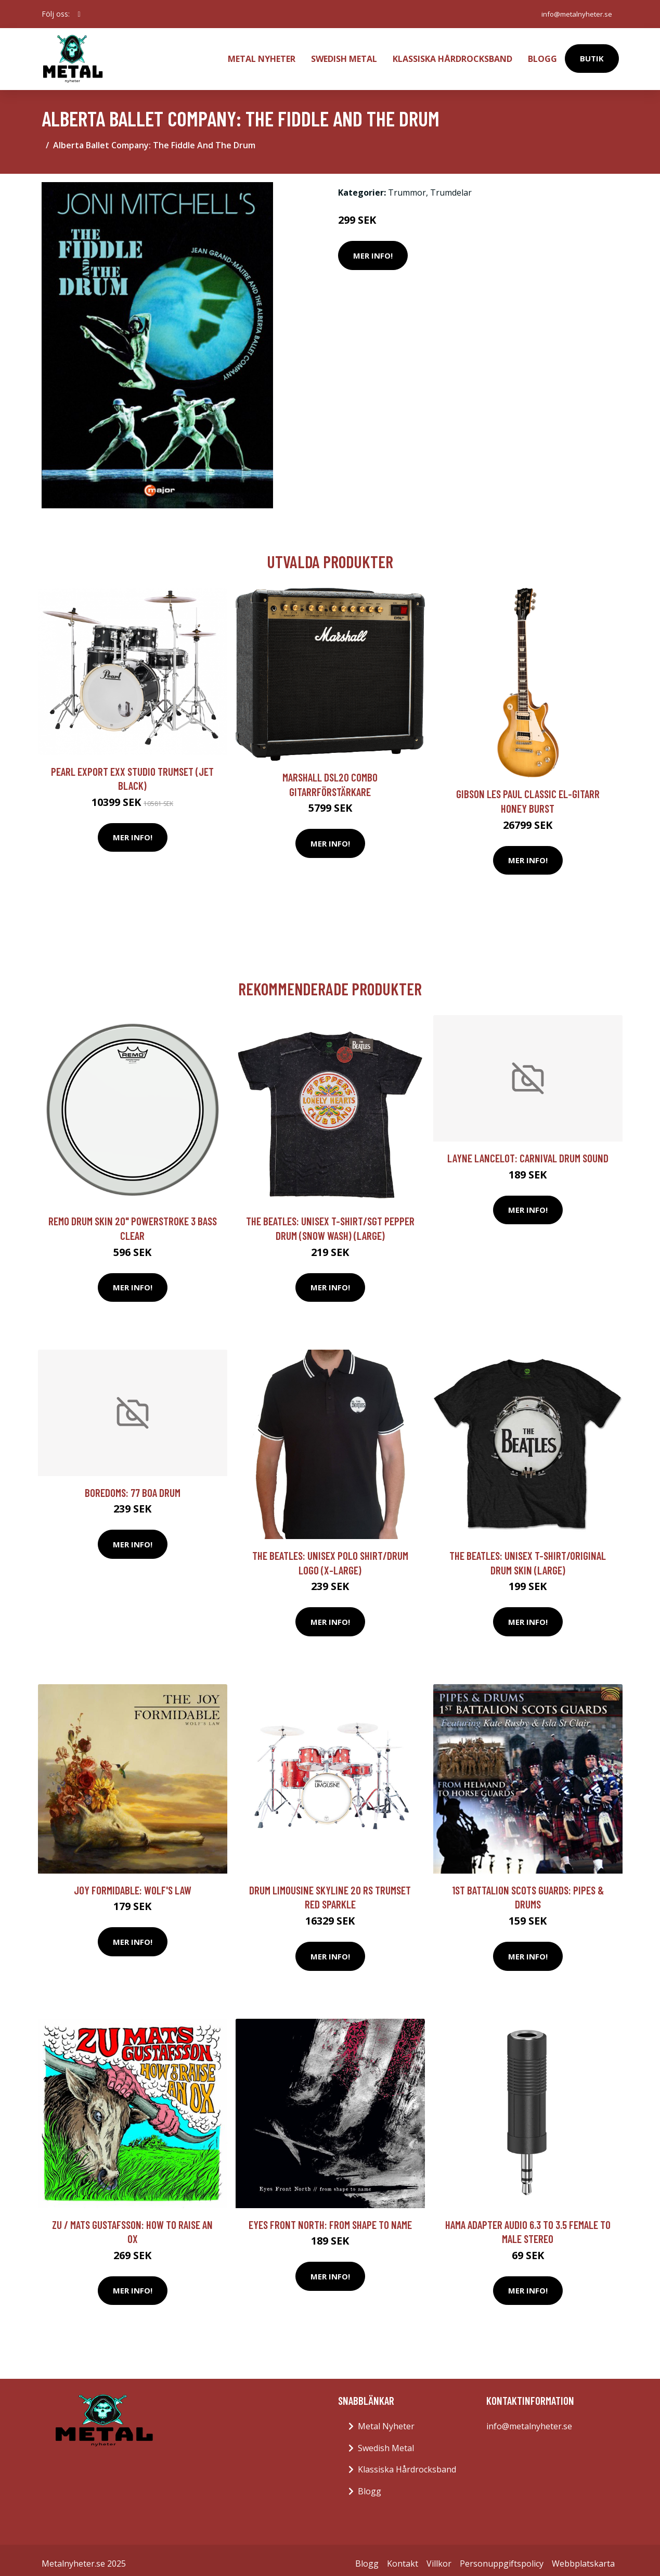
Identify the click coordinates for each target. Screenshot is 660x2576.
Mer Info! (373, 248)
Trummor (407, 185)
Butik (592, 55)
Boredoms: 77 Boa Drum (132, 1485)
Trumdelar (451, 185)
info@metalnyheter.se (574, 14)
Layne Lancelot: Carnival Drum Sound (528, 1151)
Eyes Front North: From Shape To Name (330, 2217)
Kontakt (402, 2556)
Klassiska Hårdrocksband (452, 55)
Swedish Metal (344, 55)
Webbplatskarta (583, 2556)
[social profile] (79, 14)
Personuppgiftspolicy (501, 2556)
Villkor (438, 2556)
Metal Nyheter (261, 55)
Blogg (542, 55)
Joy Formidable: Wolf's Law (132, 1883)
